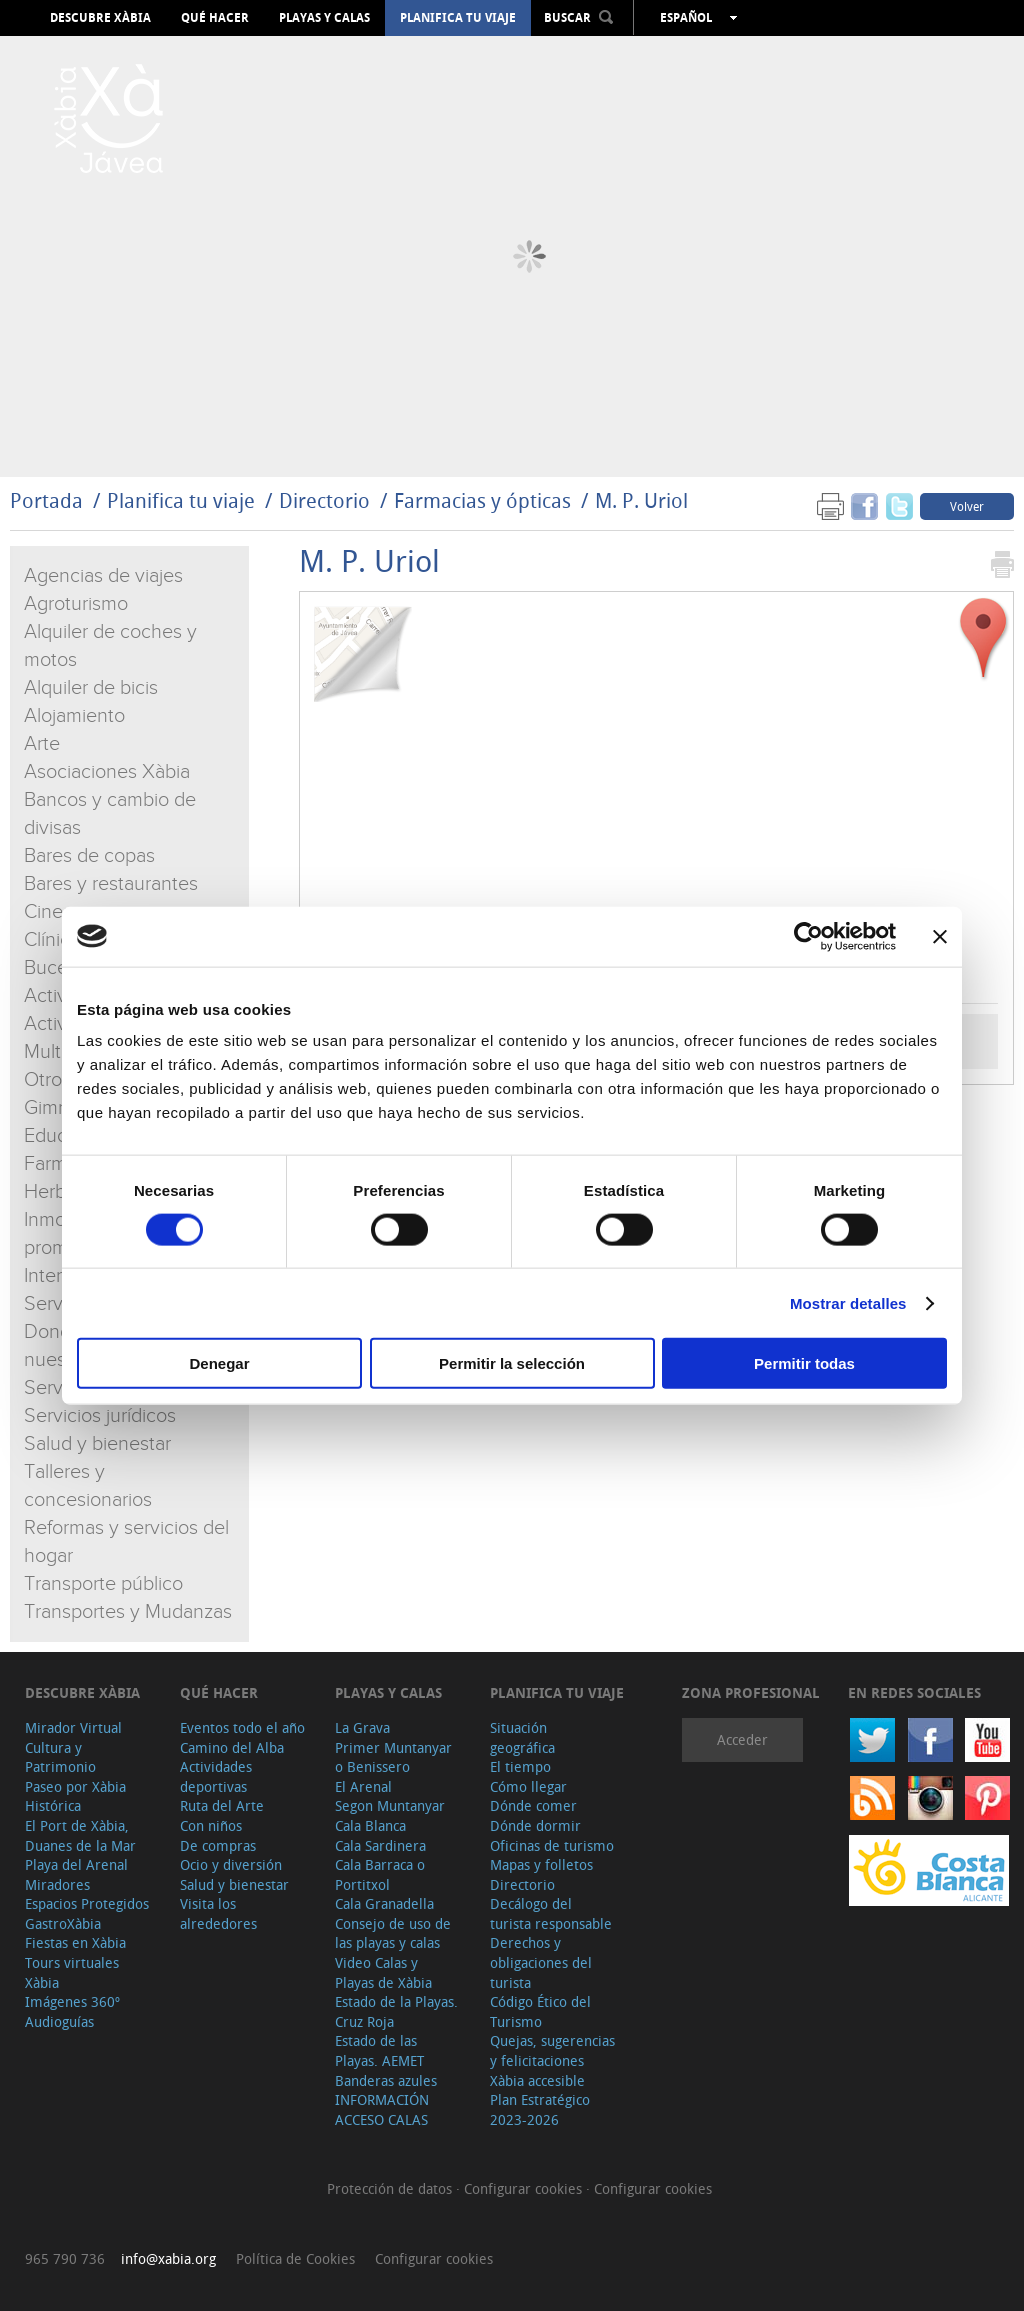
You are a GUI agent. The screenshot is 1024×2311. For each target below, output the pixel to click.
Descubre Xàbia (100, 18)
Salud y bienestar (97, 1444)
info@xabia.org (168, 2258)
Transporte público (103, 1584)
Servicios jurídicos (100, 1416)
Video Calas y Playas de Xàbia (383, 1972)
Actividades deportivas (216, 1776)
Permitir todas (804, 1363)
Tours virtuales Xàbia (72, 1972)
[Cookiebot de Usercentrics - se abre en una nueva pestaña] (808, 936)
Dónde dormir (535, 1825)
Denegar (219, 1363)
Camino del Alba (232, 1747)
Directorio (327, 500)
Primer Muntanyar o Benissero (393, 1757)
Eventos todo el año (242, 1727)
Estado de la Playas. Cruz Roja (396, 2011)
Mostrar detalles (848, 1302)
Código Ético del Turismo (540, 2011)
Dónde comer (533, 1805)
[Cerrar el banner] (940, 936)
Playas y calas (324, 18)
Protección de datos (391, 2188)
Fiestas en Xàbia (75, 1942)
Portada (46, 500)
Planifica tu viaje (458, 18)
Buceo (51, 968)
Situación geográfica (522, 1737)
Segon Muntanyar (390, 1805)
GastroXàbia (63, 1923)
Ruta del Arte (222, 1805)
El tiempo (520, 1766)
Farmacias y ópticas (482, 500)
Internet (57, 1276)
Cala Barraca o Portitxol (380, 1874)
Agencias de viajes (103, 576)
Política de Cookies (295, 2258)
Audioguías (59, 2021)
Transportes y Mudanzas (128, 1612)
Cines (48, 912)
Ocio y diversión (231, 1864)
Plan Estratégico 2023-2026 (540, 2109)
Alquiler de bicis (91, 688)
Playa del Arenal (76, 1864)
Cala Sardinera (380, 1845)
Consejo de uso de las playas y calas (393, 1933)
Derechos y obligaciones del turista (541, 1962)
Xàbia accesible (537, 2080)
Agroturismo (76, 604)
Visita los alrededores (218, 1913)
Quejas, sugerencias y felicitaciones (552, 2050)
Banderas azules (386, 2080)
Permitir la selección (512, 1363)
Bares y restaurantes (111, 884)
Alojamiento (74, 716)
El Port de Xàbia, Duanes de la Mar (80, 1835)
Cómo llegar (528, 1786)
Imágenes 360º (72, 2001)
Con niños (211, 1825)
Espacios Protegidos (87, 1903)
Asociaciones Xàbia (107, 772)
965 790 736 (65, 2258)
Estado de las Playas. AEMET (379, 2050)
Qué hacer (215, 18)
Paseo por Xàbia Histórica (75, 1796)
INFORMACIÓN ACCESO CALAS (382, 2109)
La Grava (362, 1727)
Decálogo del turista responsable (551, 1913)
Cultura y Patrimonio (60, 1757)
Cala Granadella (384, 1903)
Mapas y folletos (541, 1864)
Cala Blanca (370, 1825)
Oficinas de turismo (552, 1845)
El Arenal (363, 1786)
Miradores (57, 1884)
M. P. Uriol (641, 500)
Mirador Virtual (73, 1727)
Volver (967, 506)
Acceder (742, 1739)
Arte (42, 744)
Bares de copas (89, 856)
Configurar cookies (525, 2188)
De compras (218, 1845)
